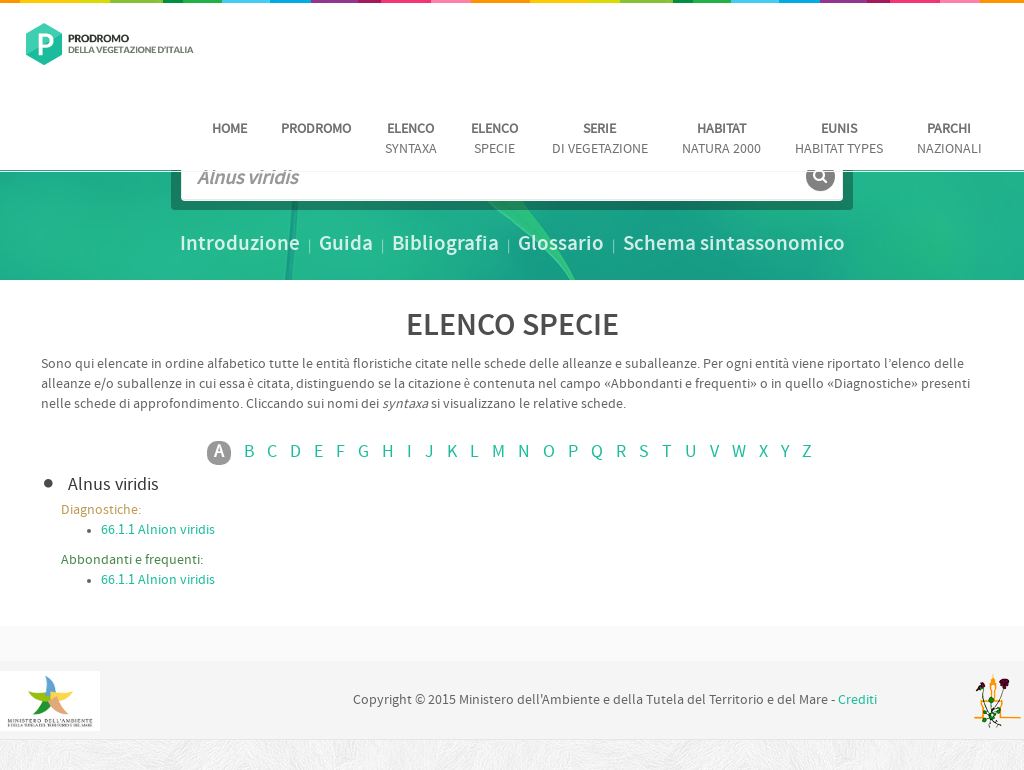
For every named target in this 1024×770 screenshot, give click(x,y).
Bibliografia (445, 245)
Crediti (857, 700)
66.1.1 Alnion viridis (158, 530)
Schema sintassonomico (734, 245)
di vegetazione (600, 139)
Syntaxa (411, 139)
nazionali (949, 139)
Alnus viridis (113, 485)
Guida (346, 245)
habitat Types (839, 139)
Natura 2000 (721, 139)
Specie (494, 139)
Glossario (561, 245)
